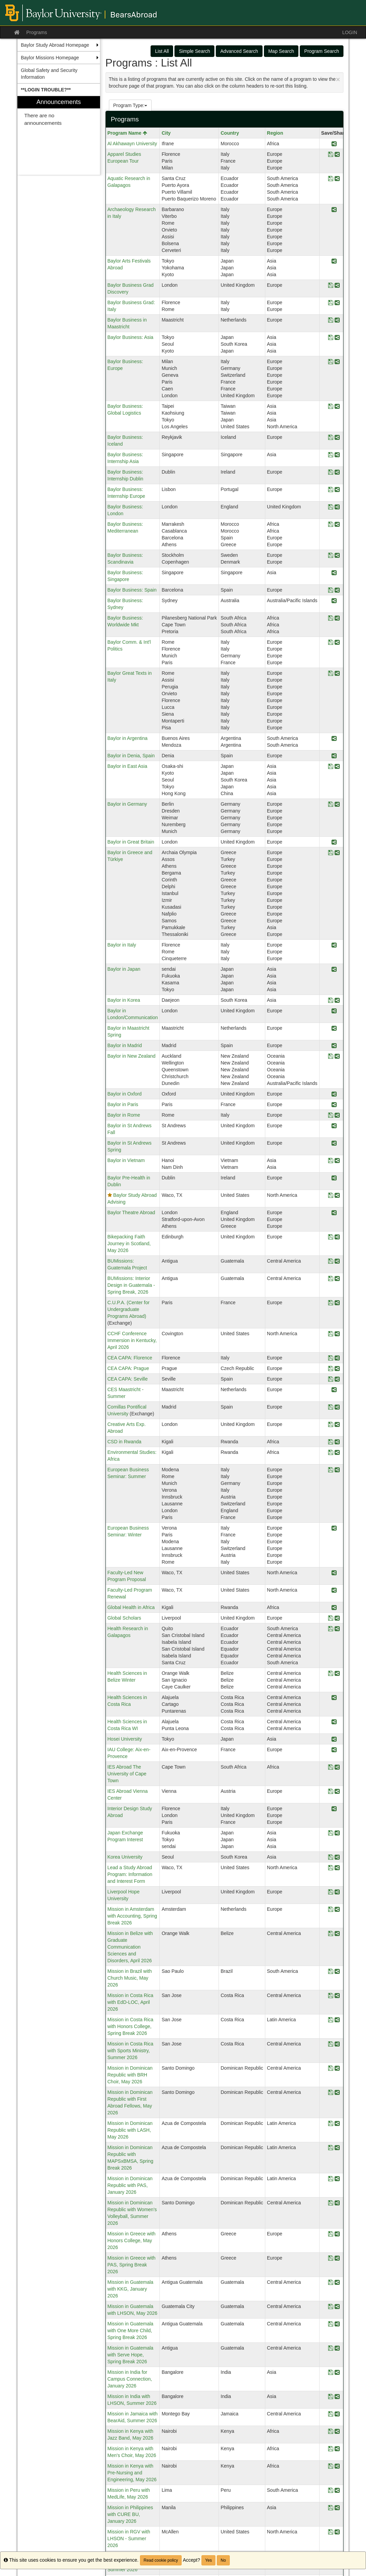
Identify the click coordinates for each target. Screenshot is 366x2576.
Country (230, 133)
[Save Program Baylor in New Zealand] (330, 1056)
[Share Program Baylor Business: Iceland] (337, 437)
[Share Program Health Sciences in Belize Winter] (337, 1673)
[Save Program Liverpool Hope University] (330, 1892)
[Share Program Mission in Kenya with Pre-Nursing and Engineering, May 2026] (337, 2466)
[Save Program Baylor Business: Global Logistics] (330, 406)
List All (162, 51)
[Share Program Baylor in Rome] (337, 1115)
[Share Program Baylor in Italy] (334, 945)
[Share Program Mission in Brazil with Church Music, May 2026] (337, 1971)
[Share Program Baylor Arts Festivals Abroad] (334, 261)
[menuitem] (58, 90)
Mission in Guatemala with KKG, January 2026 (131, 2288)
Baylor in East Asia (127, 766)
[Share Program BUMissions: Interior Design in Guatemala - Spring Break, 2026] (337, 1279)
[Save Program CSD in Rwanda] (330, 1442)
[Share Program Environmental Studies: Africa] (337, 1452)
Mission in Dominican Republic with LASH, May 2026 (130, 2130)
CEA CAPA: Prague (128, 1368)
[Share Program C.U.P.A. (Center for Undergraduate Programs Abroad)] (337, 1303)
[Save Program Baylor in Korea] (330, 1000)
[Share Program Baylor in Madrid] (334, 1046)
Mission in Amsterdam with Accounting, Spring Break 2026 (132, 1915)
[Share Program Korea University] (337, 1857)
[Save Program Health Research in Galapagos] (330, 1629)
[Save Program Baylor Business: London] (330, 507)
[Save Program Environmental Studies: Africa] (330, 1452)
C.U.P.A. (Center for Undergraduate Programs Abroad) (129, 1309)
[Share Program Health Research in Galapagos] (337, 1629)
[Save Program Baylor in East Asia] (330, 766)
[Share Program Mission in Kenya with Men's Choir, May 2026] (337, 2449)
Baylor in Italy (122, 945)
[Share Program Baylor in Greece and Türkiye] (337, 853)
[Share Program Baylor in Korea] (337, 1000)
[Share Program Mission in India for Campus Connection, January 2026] (337, 2372)
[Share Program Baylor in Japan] (334, 969)
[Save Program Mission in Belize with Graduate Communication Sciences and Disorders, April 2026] (330, 1934)
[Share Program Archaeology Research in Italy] (334, 210)
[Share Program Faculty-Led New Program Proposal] (334, 1573)
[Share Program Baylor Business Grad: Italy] (337, 303)
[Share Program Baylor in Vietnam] (337, 1161)
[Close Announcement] (338, 79)
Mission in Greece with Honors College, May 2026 (132, 2240)
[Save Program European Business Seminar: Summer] (330, 1470)
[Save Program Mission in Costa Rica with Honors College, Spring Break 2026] (330, 2020)
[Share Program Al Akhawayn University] (334, 144)
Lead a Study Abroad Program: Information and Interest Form (130, 1874)
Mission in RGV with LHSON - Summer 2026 (129, 2538)
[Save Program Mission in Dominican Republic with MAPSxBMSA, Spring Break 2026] (330, 2148)
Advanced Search (239, 51)
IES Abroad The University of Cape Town (127, 1773)
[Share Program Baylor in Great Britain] (334, 842)
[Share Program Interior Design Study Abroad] (334, 1809)
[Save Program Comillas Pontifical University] (330, 1407)
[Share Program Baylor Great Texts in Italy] (337, 673)
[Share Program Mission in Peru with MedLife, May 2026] (337, 2490)
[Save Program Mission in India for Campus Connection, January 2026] (330, 2372)
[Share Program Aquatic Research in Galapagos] (337, 179)
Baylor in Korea (124, 1000)
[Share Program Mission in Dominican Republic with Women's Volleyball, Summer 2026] (337, 2203)
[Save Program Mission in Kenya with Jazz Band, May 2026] (330, 2431)
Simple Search (194, 51)
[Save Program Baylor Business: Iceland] (330, 437)
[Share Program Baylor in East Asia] (337, 766)
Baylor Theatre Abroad (131, 1212)
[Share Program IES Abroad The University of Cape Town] (337, 1767)
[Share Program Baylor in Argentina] (334, 738)
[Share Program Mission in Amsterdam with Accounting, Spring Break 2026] (337, 1909)
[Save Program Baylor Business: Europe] (330, 362)
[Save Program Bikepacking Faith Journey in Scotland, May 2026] (330, 1237)
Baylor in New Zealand (132, 1056)
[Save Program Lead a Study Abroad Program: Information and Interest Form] (330, 1868)
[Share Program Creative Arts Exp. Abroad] (337, 1425)
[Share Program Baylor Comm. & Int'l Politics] (337, 642)
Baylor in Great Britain (131, 842)
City (165, 133)
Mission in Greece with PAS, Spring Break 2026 (132, 2264)
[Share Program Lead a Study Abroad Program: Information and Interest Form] (337, 1868)
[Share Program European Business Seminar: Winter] (334, 1528)
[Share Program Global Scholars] (337, 1618)
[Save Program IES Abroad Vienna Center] (330, 1791)
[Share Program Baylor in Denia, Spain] (334, 756)
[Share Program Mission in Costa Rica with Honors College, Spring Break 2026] (337, 2020)
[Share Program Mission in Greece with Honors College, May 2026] (337, 2234)
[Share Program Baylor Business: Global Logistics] (337, 406)
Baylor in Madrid (125, 1045)
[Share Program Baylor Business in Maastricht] (337, 320)
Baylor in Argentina (128, 738)
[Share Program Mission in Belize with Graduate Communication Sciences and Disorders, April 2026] (337, 1934)
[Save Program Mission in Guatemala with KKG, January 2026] (330, 2282)
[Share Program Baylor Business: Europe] (337, 362)
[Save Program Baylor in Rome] (330, 1115)
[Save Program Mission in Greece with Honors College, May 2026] (330, 2234)
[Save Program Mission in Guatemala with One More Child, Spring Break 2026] (330, 2324)
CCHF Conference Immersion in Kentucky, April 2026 (132, 1340)
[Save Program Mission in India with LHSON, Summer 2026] (330, 2397)
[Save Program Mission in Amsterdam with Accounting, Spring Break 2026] (330, 1909)
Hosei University (125, 1739)
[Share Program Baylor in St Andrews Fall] (334, 1126)
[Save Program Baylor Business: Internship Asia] (330, 455)
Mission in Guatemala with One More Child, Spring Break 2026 (131, 2330)
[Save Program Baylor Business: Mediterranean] (330, 524)
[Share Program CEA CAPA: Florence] (337, 1358)
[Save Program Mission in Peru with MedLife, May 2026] (330, 2490)
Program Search (321, 51)
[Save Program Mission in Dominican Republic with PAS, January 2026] (330, 2179)
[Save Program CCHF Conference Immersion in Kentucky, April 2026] (330, 1334)
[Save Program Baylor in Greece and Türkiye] (330, 853)
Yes (208, 2560)
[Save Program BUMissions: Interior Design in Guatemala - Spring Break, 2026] (330, 1279)
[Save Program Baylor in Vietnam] (330, 1161)
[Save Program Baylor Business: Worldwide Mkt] (330, 618)
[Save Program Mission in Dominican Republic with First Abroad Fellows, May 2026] (330, 2092)
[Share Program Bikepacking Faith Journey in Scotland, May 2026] (337, 1237)
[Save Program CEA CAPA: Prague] (330, 1369)
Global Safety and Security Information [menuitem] (49, 74)
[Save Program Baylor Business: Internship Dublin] (330, 472)
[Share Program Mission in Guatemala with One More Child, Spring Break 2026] (337, 2324)
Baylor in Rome (124, 1115)
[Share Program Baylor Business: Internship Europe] (337, 490)
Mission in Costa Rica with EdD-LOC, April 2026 (131, 2002)
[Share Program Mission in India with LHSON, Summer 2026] (337, 2397)
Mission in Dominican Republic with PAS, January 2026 (130, 2185)
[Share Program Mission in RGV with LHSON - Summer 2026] (337, 2532)
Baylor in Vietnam (126, 1160)
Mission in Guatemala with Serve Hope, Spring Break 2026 (131, 2354)
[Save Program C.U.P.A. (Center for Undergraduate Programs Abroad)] (330, 1303)
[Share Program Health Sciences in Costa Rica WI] (334, 1722)
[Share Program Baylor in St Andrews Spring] (334, 1143)
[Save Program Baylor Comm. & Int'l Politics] (330, 642)
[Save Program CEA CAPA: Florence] (330, 1358)
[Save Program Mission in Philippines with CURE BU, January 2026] (330, 2508)
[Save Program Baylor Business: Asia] (330, 338)
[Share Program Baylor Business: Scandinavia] (337, 555)
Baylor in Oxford (125, 1094)
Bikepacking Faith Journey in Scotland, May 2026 (129, 1243)
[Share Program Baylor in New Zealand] (337, 1056)
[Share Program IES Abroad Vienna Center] (337, 1791)
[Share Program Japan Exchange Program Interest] (337, 1833)
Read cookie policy (161, 2560)
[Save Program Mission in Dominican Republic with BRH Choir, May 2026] (330, 2068)
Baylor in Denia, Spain (131, 755)
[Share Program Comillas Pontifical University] (337, 1407)
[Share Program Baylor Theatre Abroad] (334, 1213)
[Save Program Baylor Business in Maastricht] (330, 320)
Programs (36, 32)
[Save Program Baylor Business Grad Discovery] (330, 285)
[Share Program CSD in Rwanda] (337, 1442)
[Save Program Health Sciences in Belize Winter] (330, 1673)
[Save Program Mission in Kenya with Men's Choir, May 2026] (330, 2449)
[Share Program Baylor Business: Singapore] (334, 573)
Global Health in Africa (131, 1607)
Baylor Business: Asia (131, 337)
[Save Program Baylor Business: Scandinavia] (330, 555)
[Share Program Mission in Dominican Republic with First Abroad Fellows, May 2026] (337, 2092)
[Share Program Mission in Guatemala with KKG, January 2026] (337, 2282)
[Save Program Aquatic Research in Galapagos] (330, 179)
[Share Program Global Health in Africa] (334, 1608)
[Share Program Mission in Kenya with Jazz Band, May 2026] (337, 2431)
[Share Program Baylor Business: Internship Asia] (337, 455)
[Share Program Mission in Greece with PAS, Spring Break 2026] (337, 2258)
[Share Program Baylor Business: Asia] (337, 338)
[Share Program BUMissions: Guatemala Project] (337, 1261)
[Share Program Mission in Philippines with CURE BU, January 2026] (337, 2508)
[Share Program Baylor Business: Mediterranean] (337, 524)
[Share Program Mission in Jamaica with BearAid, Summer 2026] (337, 2414)
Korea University (125, 1857)
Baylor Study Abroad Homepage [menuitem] (55, 45)
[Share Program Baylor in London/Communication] (334, 1011)
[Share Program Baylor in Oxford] (334, 1094)
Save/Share (334, 133)
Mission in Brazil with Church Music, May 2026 (130, 1977)
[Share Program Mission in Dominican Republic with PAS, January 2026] (337, 2179)
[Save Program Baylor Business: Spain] (330, 590)
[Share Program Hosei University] (334, 1739)
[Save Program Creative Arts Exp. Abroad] (330, 1425)
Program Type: (130, 105)
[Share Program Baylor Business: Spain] (337, 590)
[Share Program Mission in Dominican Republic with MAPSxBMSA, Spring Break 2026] (337, 2148)
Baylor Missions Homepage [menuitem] (50, 57)
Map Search (281, 51)
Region (275, 133)
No (223, 2560)
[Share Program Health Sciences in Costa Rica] (334, 1698)
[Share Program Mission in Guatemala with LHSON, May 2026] (337, 2307)
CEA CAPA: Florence (130, 1357)
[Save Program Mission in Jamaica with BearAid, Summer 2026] (330, 2414)
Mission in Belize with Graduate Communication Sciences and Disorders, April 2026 (130, 1947)
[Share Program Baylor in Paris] (334, 1105)
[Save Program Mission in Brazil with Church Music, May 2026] (330, 1971)
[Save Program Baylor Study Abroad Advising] (330, 1195)
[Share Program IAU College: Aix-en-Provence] (334, 1750)
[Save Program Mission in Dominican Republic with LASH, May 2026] (330, 2123)
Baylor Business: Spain (132, 590)
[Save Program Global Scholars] (330, 1618)
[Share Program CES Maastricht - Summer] (334, 1390)
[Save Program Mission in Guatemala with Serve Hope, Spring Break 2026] (330, 2348)
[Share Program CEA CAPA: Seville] (337, 1379)
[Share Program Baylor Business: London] (337, 507)
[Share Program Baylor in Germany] (337, 804)
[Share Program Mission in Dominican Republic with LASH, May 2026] (337, 2123)
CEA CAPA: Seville (128, 1379)
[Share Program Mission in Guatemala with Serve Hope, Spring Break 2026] (337, 2348)
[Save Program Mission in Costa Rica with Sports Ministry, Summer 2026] (330, 2044)
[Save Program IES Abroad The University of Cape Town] (330, 1767)
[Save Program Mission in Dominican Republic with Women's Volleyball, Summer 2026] (330, 2203)
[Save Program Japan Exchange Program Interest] (330, 1833)
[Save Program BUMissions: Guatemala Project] (330, 1261)
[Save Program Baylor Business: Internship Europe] (330, 490)
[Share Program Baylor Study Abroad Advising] (337, 1195)
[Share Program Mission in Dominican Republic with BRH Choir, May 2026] (337, 2068)
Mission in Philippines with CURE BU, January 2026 (130, 2514)
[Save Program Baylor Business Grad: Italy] (330, 303)
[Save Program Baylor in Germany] (330, 804)
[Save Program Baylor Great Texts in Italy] (330, 673)
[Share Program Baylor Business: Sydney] (334, 601)
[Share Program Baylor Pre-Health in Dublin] (334, 1178)
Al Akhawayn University (132, 143)
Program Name (127, 133)
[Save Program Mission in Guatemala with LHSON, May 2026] (330, 2307)
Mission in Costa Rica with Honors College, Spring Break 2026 (131, 2026)
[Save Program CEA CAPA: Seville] (330, 1379)
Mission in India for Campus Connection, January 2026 (130, 2378)
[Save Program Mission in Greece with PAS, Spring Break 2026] (330, 2258)
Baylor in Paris (123, 1104)
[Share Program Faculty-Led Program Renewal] (334, 1590)
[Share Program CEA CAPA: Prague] (337, 1369)
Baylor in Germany (127, 804)
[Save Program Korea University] (330, 1857)
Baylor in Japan (124, 969)
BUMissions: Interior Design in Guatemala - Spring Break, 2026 (131, 1285)
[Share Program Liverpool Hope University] (337, 1892)
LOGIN (349, 32)
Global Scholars (124, 1618)
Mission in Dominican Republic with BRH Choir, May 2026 (130, 2074)
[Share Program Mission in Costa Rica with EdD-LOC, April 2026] (337, 1996)
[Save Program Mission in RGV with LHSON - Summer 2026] (330, 2532)
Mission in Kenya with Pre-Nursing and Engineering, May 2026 (132, 2472)
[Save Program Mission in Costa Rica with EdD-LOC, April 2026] (330, 1996)
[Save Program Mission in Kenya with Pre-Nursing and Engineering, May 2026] (330, 2466)
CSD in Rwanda (125, 1441)
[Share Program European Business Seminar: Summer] (337, 1470)
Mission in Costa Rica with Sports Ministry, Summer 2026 (131, 2050)
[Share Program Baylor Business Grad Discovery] (337, 285)
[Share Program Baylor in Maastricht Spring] (334, 1028)
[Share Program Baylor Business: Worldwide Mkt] (337, 618)
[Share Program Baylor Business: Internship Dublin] (337, 472)
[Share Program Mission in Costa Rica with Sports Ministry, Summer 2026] (337, 2044)
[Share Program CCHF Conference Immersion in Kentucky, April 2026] (337, 1334)
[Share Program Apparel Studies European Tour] (337, 154)
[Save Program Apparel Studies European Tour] (330, 154)
